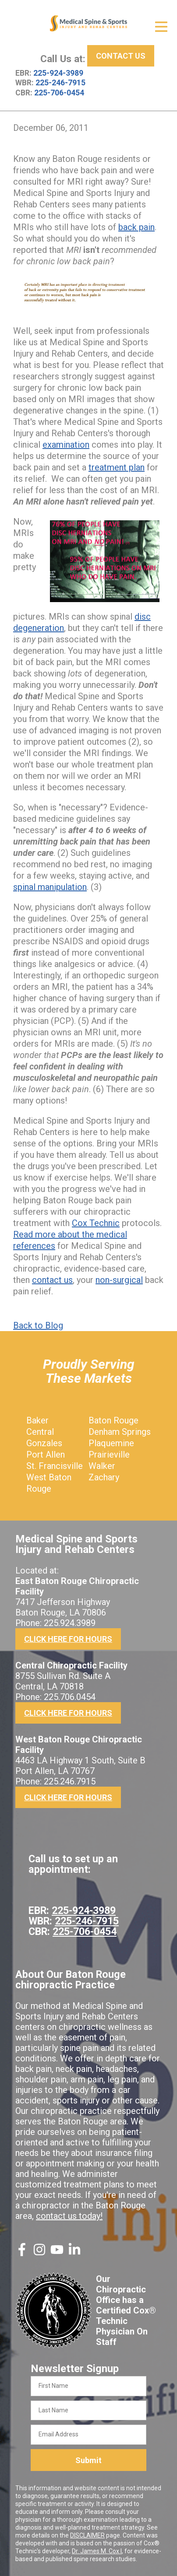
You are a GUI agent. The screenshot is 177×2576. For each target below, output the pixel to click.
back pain (136, 227)
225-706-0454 (59, 92)
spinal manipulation (50, 887)
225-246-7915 (60, 82)
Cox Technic (96, 1223)
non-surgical (119, 1280)
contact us (52, 1280)
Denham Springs (119, 1431)
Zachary (103, 1477)
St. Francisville (54, 1466)
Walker (101, 1466)
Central (40, 1431)
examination (65, 444)
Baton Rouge (113, 1420)
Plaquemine (111, 1443)
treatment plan (116, 467)
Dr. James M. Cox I (97, 2551)
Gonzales (44, 1443)
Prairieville (109, 1454)
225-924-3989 (58, 73)
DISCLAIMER (87, 2535)
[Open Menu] (161, 27)
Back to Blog (38, 1325)
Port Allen (45, 1454)
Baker (37, 1420)
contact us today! (69, 2216)
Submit (88, 2460)
